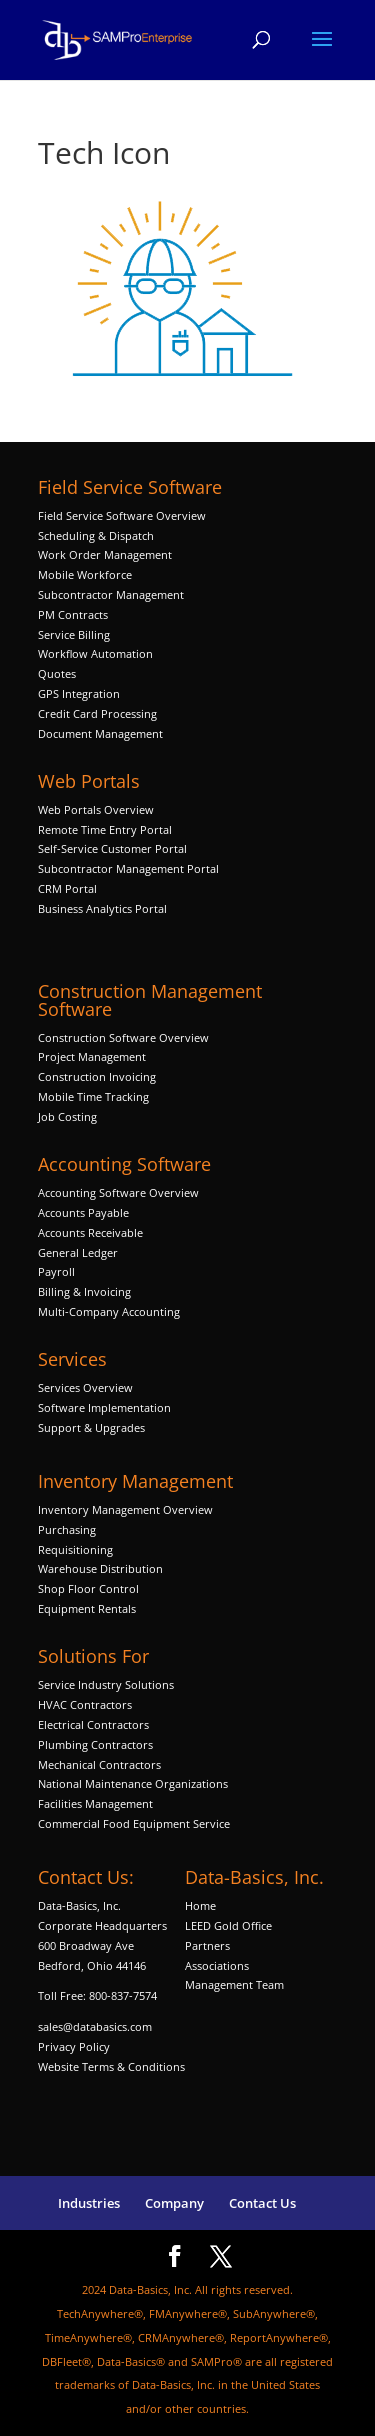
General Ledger (78, 1252)
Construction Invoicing (98, 1076)
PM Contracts (73, 614)
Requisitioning (77, 1549)
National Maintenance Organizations (133, 1783)
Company (174, 2203)
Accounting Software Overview (118, 1192)
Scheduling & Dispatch (96, 535)
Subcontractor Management (111, 594)
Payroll (56, 1271)
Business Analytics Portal (102, 908)
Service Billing (74, 634)
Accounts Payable (83, 1212)
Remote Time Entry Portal (105, 829)
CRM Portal (67, 888)
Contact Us (262, 2203)
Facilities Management (95, 1803)
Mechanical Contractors (99, 1764)
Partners (207, 1945)
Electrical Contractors (93, 1724)
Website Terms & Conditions (111, 2066)
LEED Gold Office (228, 1925)
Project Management (92, 1056)
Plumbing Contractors (95, 1744)
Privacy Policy (74, 2046)
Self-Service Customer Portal (112, 848)
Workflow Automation (95, 653)
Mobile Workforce (85, 574)
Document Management (102, 733)
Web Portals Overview (96, 809)
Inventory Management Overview (125, 1509)
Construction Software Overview (123, 1037)
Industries (89, 2203)
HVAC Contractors (85, 1704)
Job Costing (67, 1116)
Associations (217, 1965)
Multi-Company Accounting (109, 1311)
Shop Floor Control (88, 1588)
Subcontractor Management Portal (128, 868)
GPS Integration (79, 693)
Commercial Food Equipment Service (134, 1823)
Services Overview (85, 1387)
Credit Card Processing (97, 713)
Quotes (57, 673)
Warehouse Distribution (100, 1568)
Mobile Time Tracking (93, 1096)
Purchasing (67, 1529)
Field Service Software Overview (122, 515)
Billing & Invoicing (84, 1291)
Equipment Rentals (87, 1608)
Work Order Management (105, 554)
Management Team (234, 1984)
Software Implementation (104, 1407)
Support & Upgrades (91, 1427)
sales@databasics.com (95, 2026)
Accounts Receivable (90, 1232)
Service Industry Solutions (106, 1684)
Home (200, 1905)
